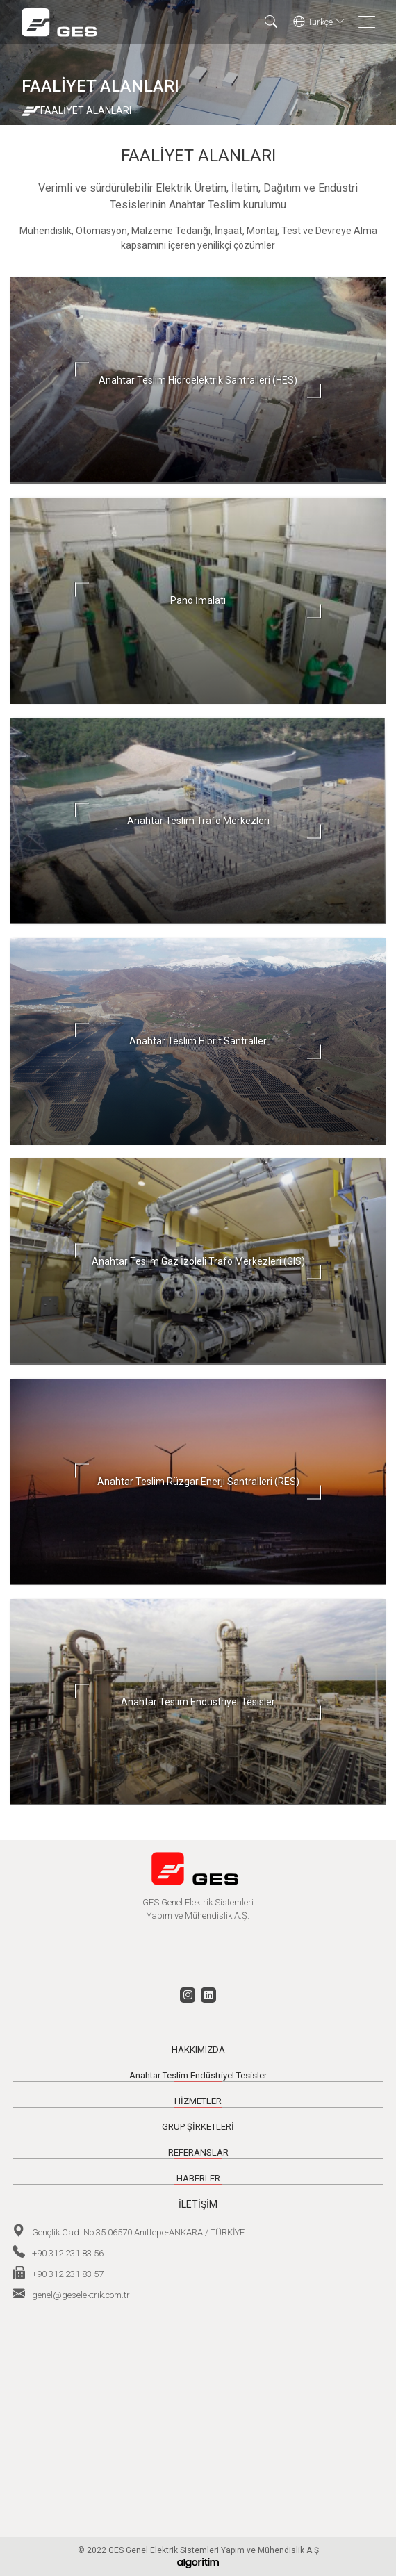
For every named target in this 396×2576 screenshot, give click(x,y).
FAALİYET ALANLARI (85, 110)
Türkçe (319, 22)
